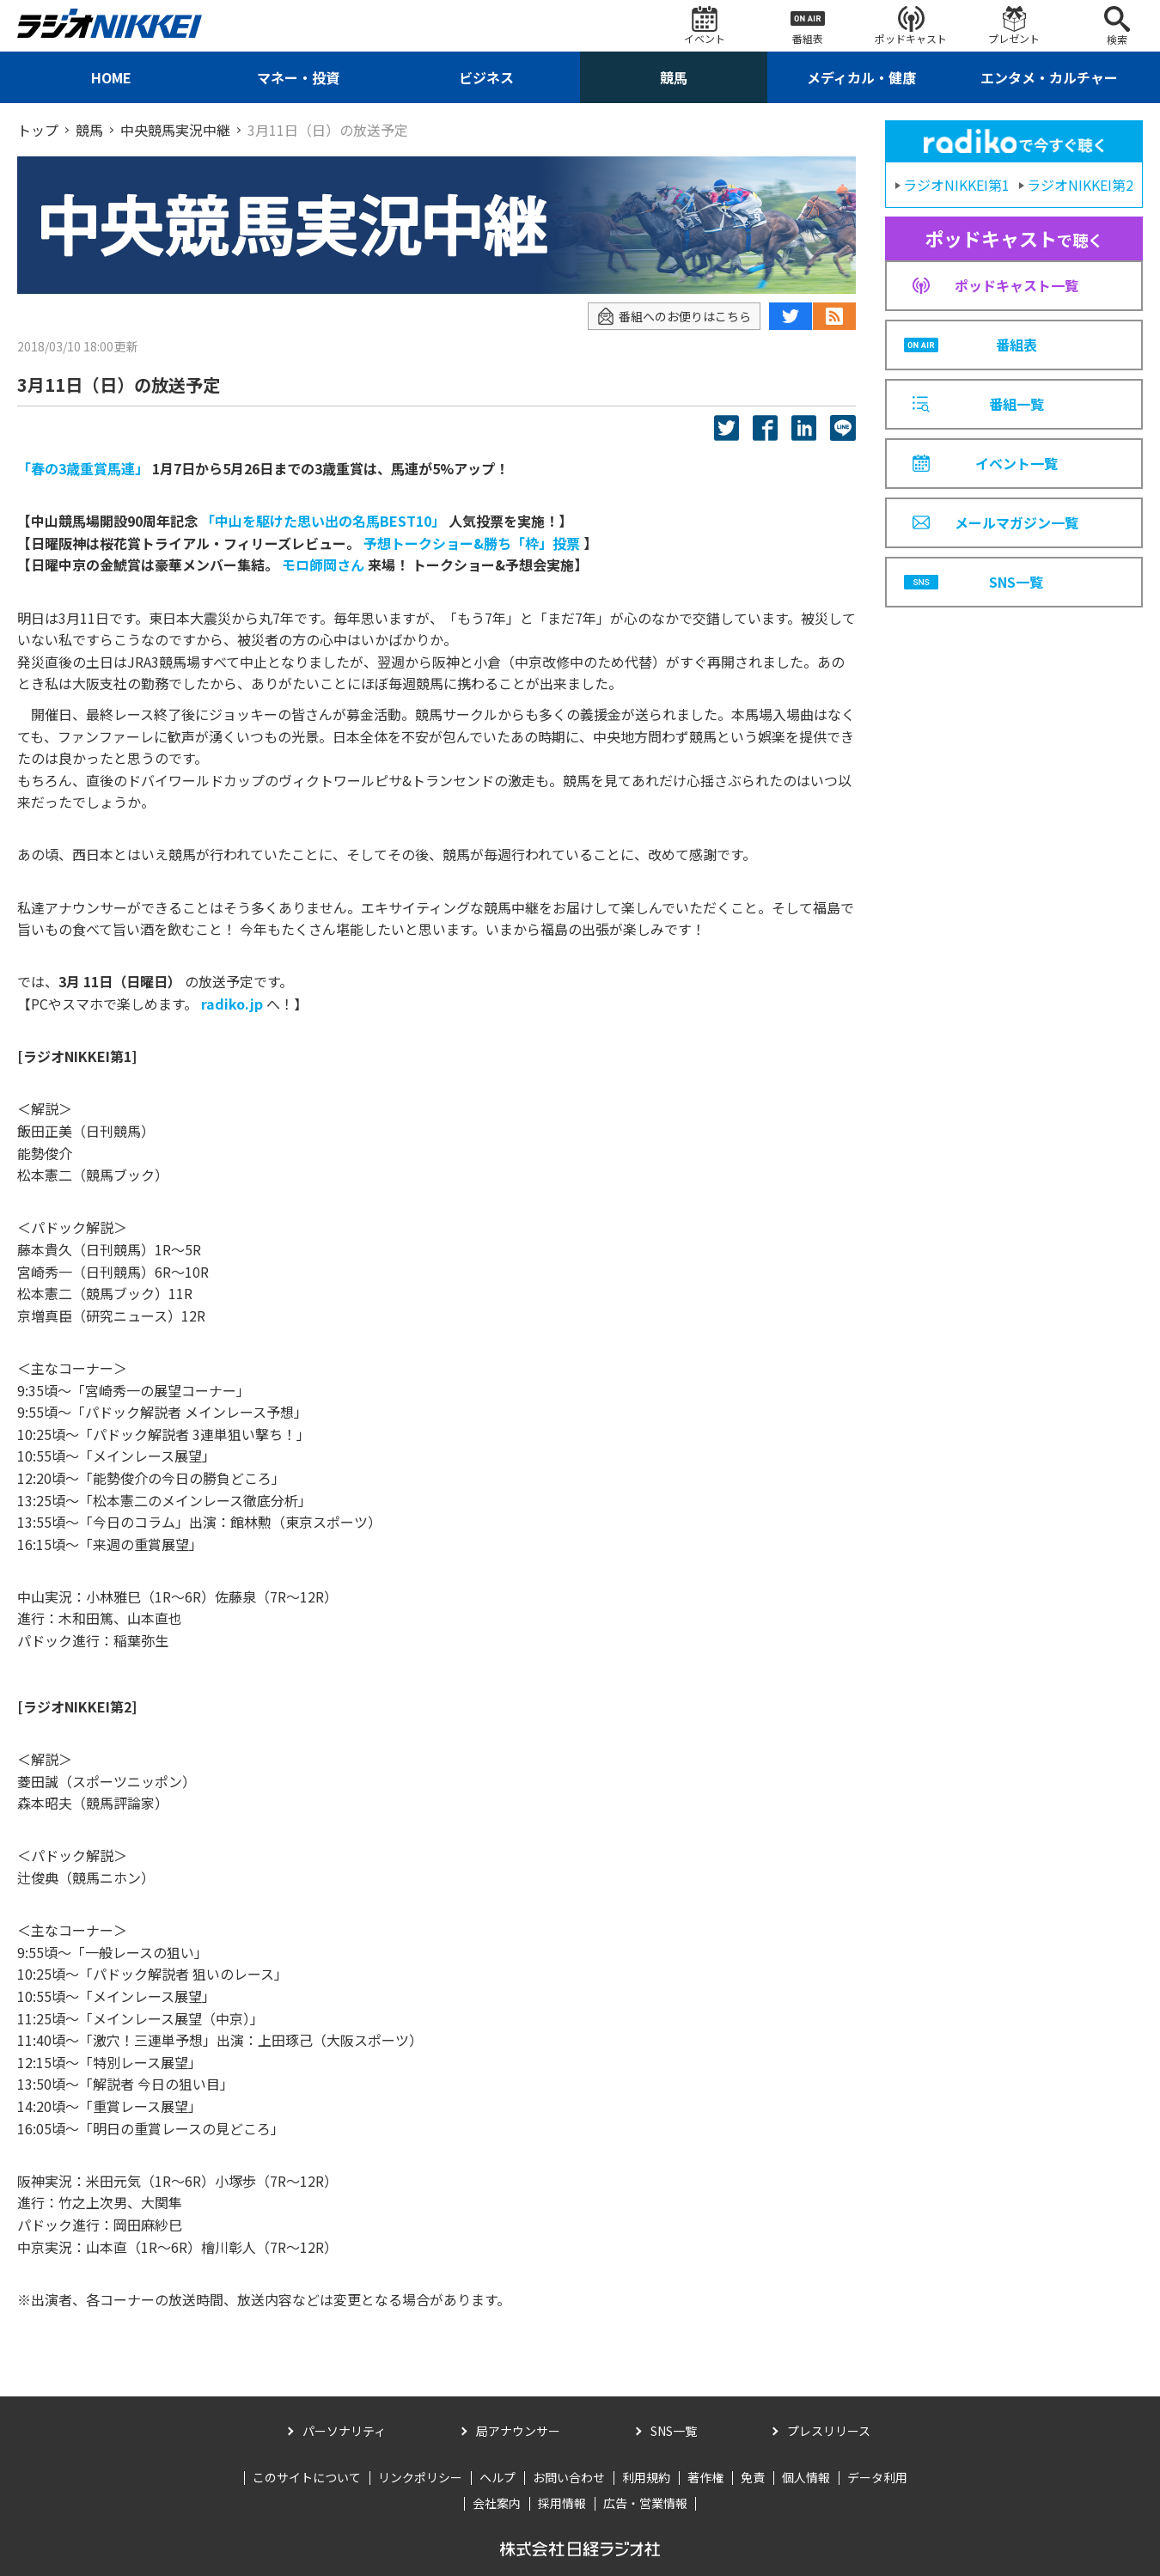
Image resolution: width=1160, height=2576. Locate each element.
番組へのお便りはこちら (674, 317)
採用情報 (562, 2503)
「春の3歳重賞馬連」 (83, 468)
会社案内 (497, 2503)
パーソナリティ (344, 2430)
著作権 (705, 2477)
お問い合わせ (569, 2477)
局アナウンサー (518, 2430)
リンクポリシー (420, 2477)
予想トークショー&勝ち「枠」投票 (471, 543)
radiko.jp (232, 1003)
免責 (753, 2477)
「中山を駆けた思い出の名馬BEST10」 (323, 520)
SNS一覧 (673, 2430)
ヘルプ (497, 2477)
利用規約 (646, 2477)
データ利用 (877, 2477)
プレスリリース (828, 2430)
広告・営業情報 (645, 2503)
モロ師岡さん (323, 564)
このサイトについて (307, 2477)
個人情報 (806, 2477)
